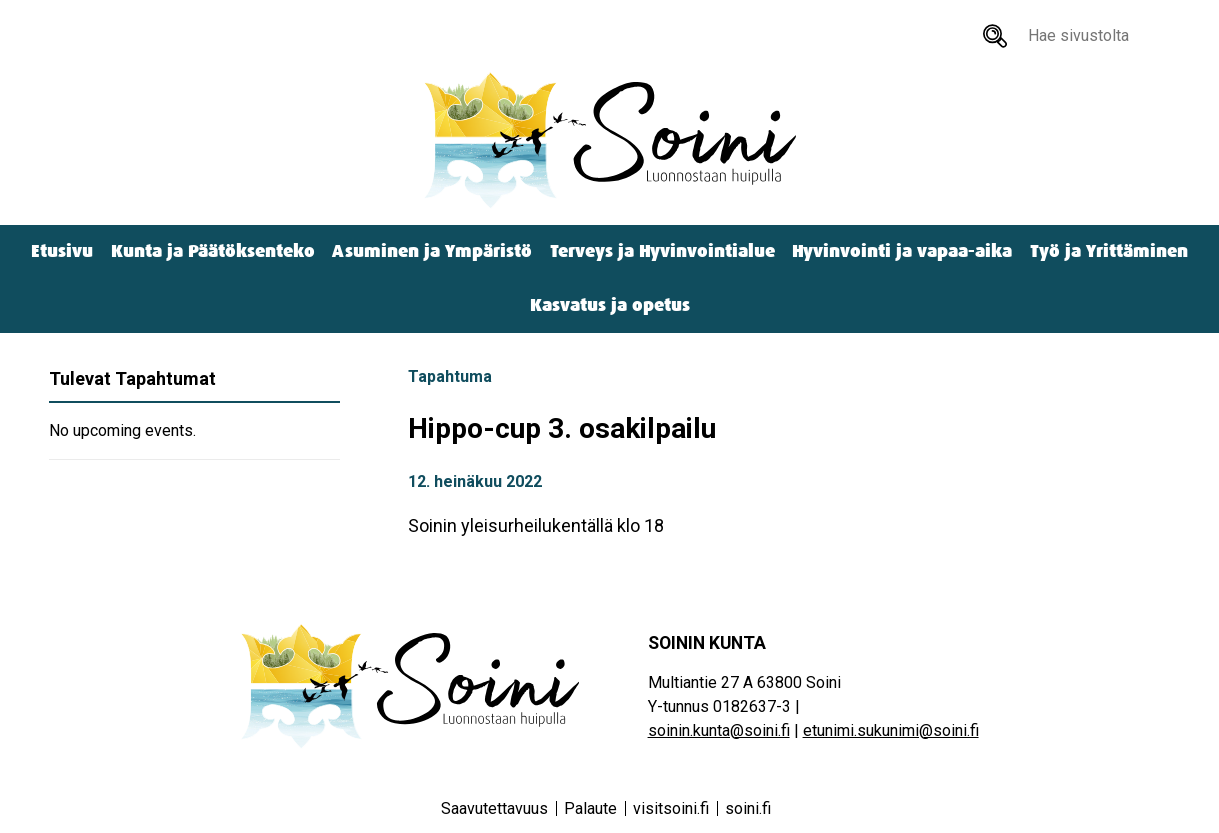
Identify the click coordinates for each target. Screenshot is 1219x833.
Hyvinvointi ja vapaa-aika (902, 251)
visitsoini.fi (671, 808)
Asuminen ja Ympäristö (432, 251)
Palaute (590, 808)
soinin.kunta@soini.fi (719, 730)
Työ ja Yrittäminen (1109, 251)
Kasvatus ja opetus (610, 305)
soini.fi (748, 808)
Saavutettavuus (494, 808)
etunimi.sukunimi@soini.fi (891, 730)
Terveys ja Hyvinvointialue (662, 251)
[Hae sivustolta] (995, 36)
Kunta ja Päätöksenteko (213, 251)
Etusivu (62, 251)
